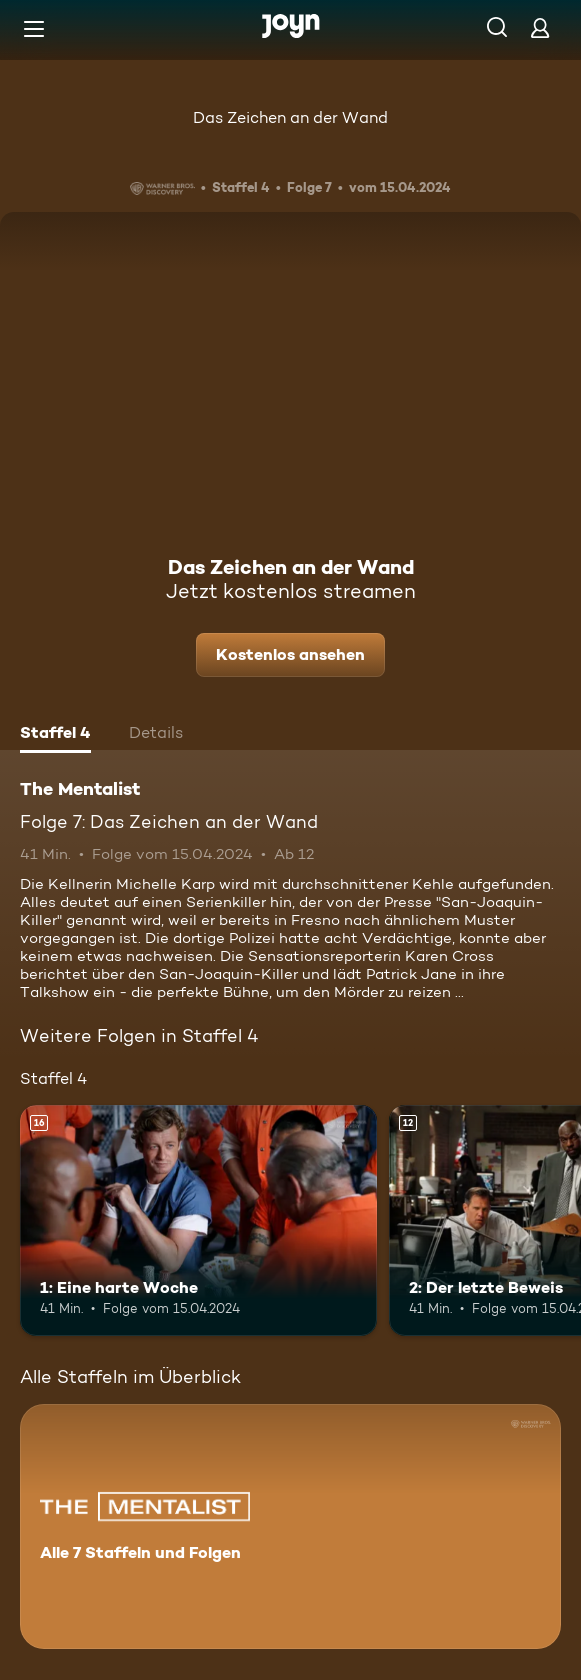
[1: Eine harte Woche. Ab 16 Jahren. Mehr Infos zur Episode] (198, 1221)
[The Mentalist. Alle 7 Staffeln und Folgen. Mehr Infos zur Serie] (290, 1526)
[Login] (540, 27)
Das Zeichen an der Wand (290, 117)
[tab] (55, 735)
